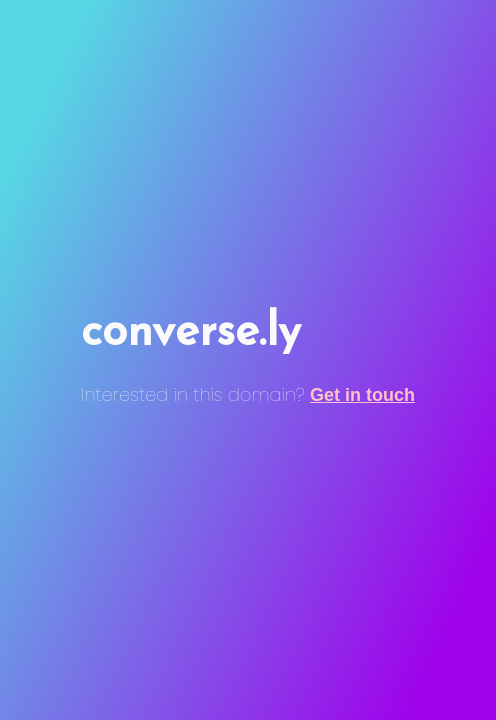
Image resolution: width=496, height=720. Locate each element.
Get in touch (362, 395)
